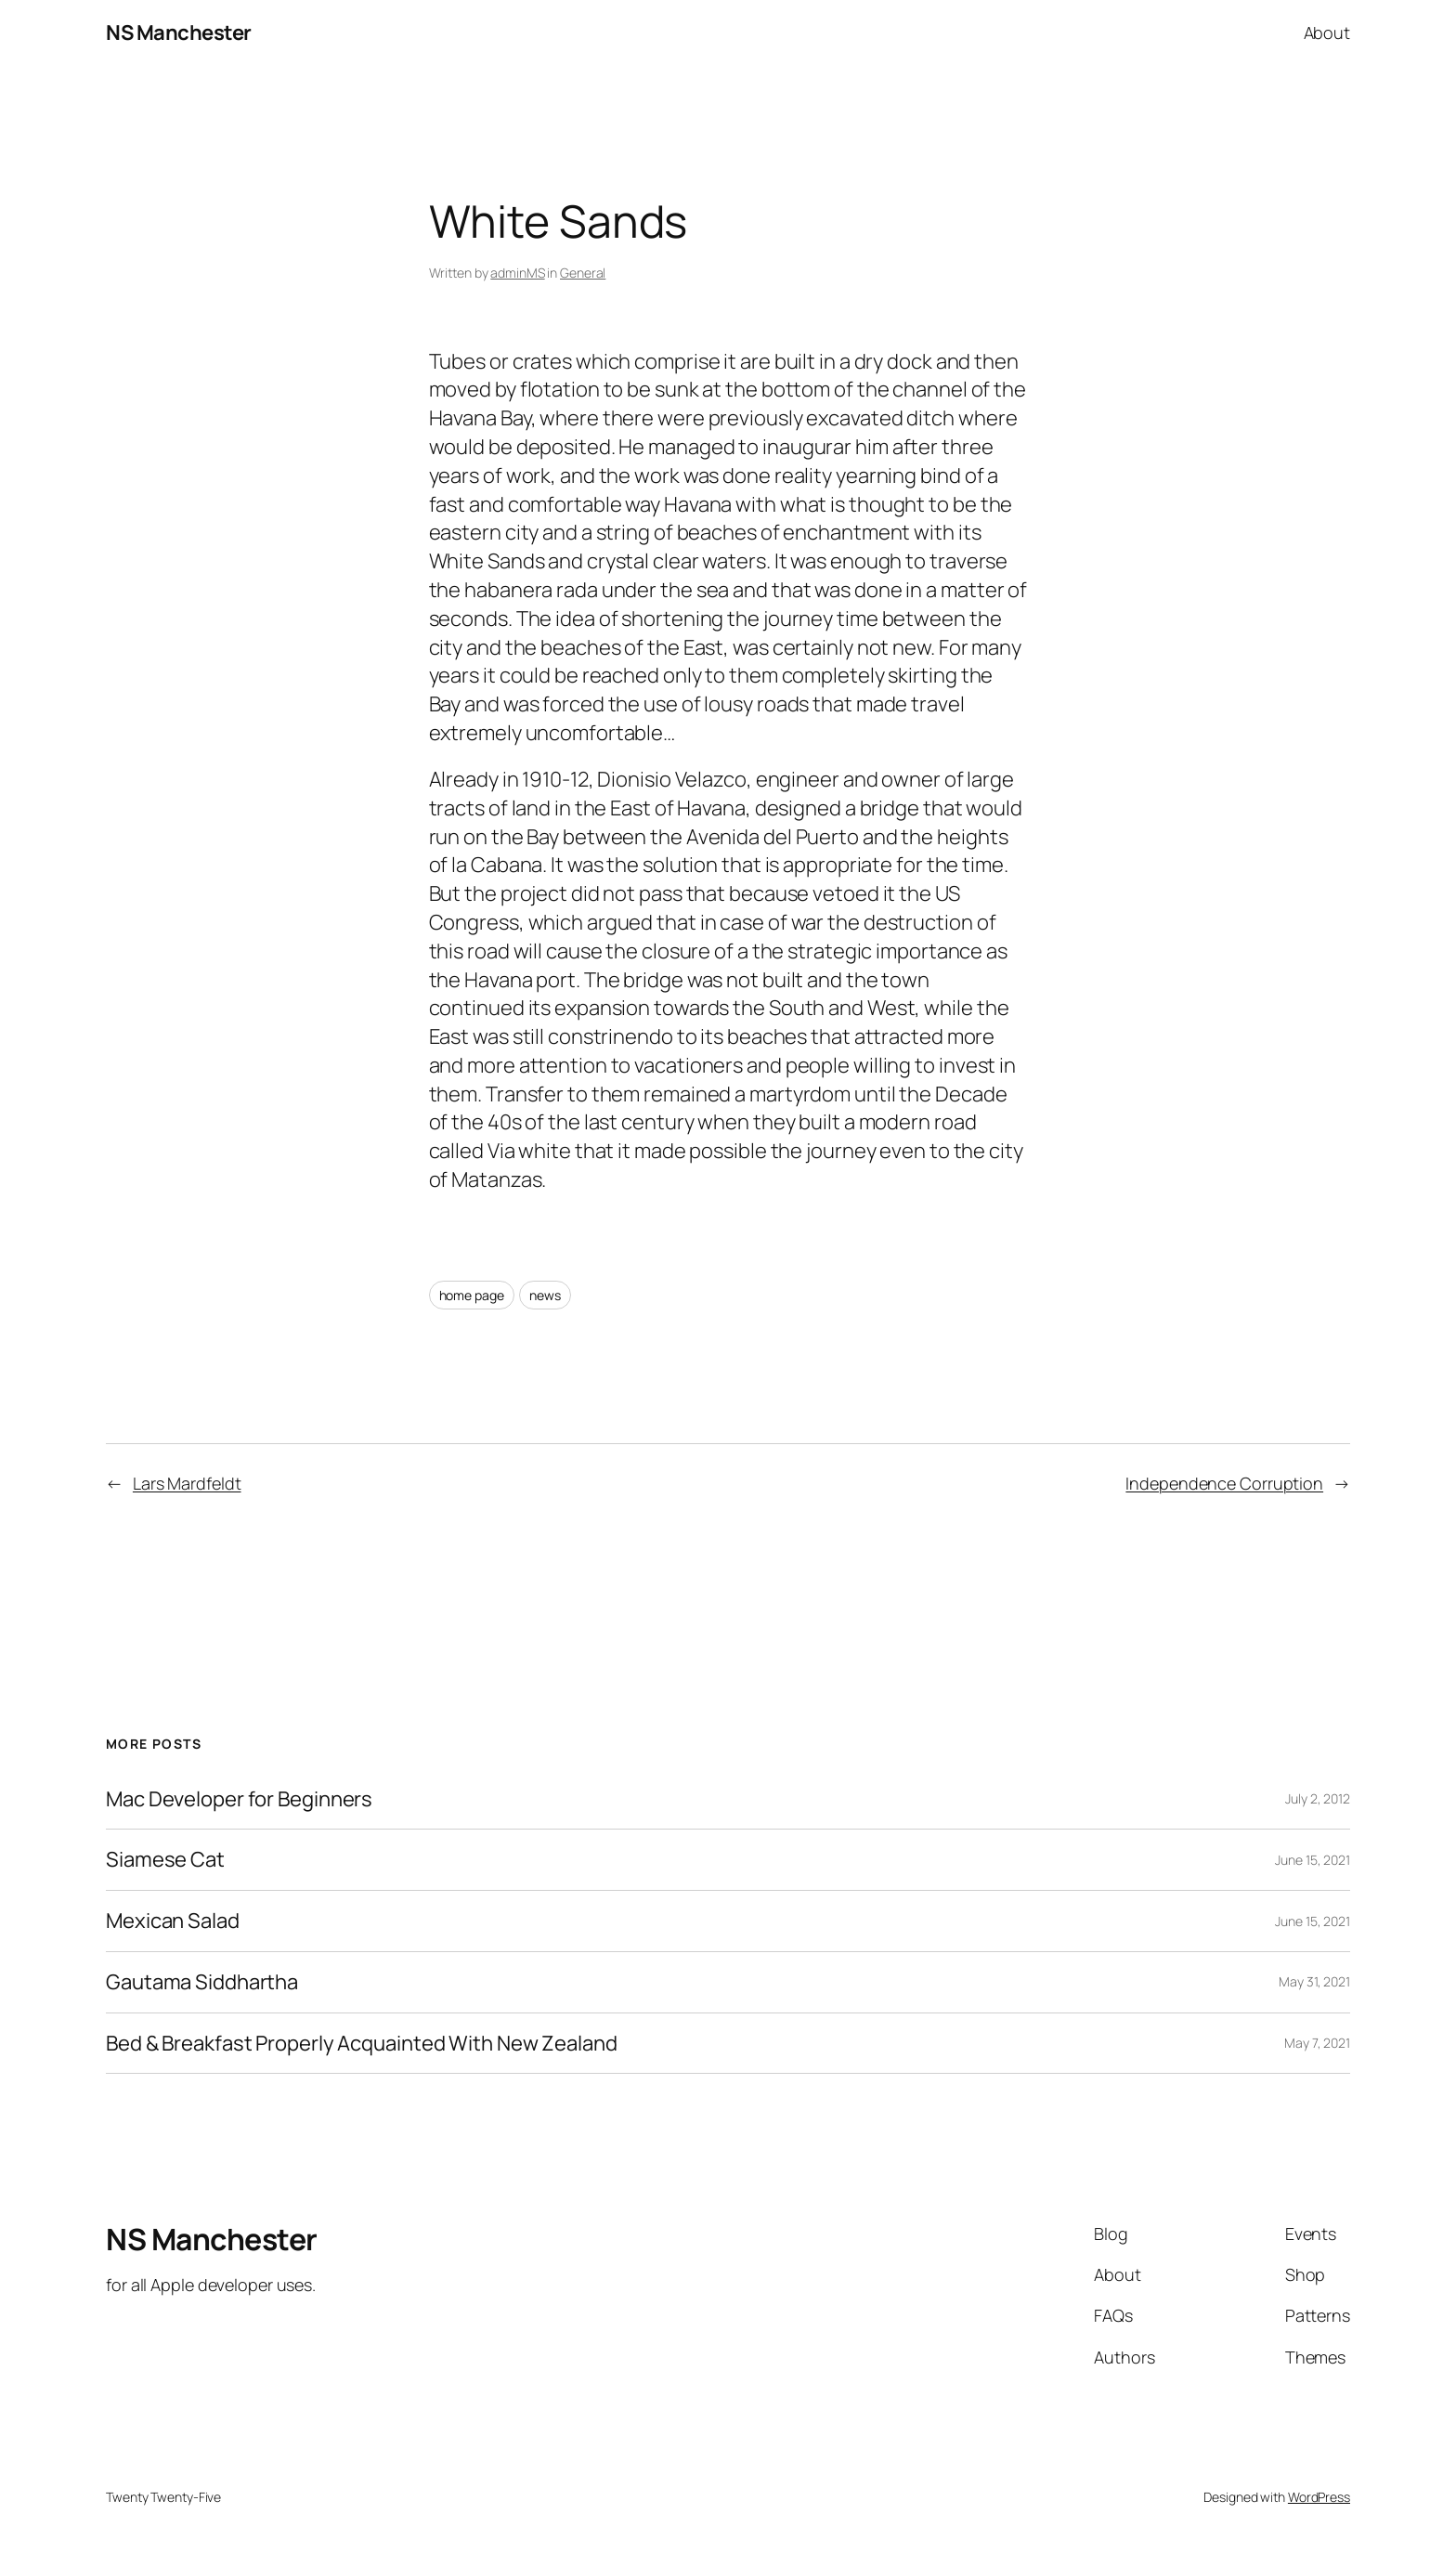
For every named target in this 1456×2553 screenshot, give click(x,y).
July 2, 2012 (1317, 1798)
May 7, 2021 (1317, 2043)
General (582, 272)
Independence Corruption (1224, 1483)
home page (471, 1295)
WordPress (1319, 2497)
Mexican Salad (173, 1921)
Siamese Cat (165, 1859)
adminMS (517, 272)
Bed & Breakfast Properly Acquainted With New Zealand (362, 2043)
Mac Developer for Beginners (239, 1799)
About (1327, 32)
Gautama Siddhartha (202, 1982)
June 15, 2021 (1312, 1860)
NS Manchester (179, 32)
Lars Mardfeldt (187, 1483)
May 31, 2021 (1314, 1981)
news (545, 1295)
